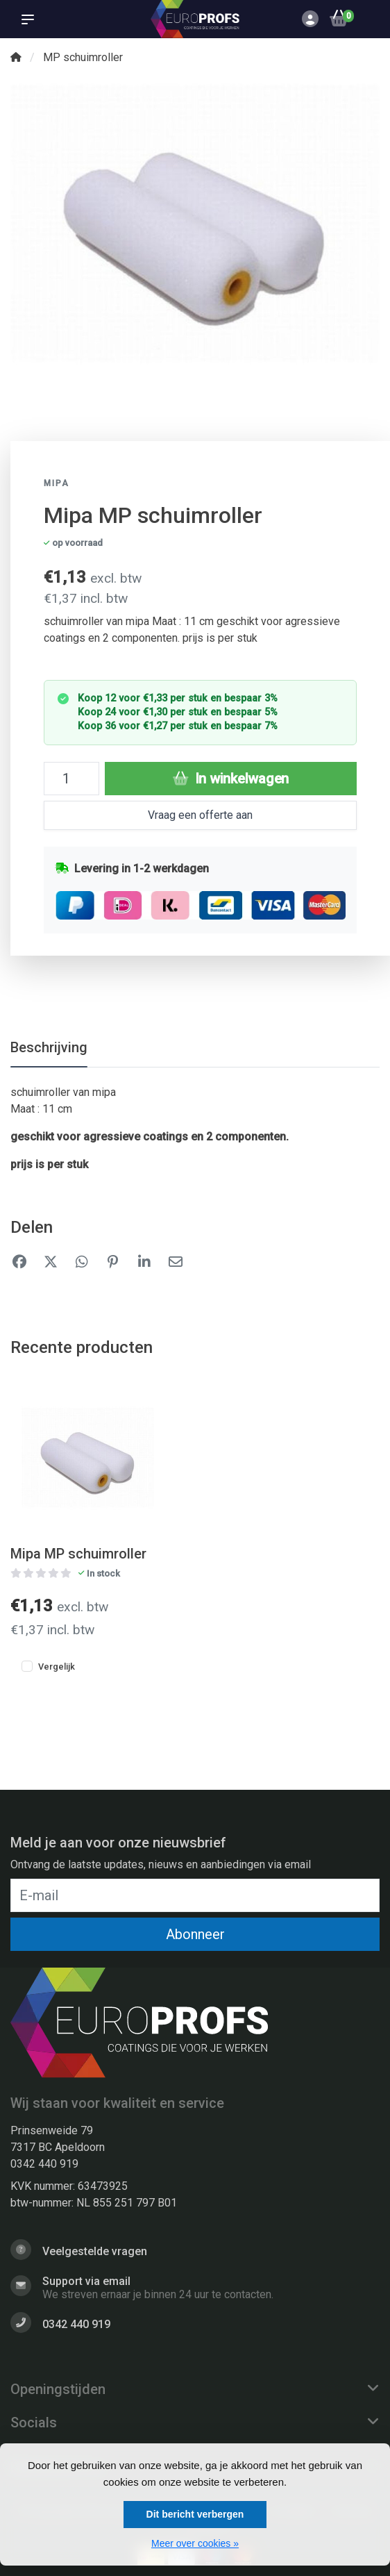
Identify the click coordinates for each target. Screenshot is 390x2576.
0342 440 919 (44, 2163)
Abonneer (195, 1934)
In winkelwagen (231, 778)
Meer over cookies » (195, 2543)
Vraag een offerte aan (200, 815)
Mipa (56, 483)
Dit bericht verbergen (195, 2514)
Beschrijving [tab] (48, 1047)
